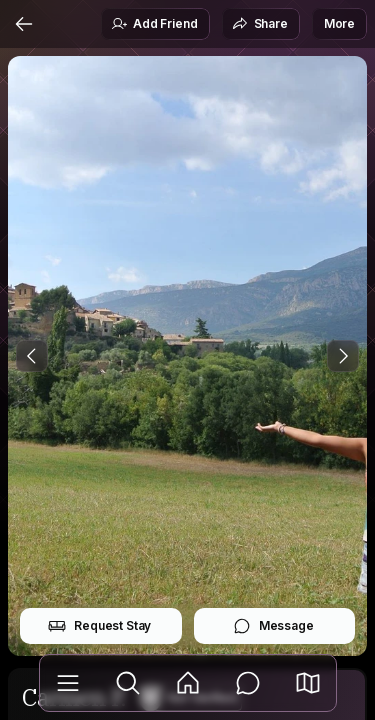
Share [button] (260, 24)
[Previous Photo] (32, 356)
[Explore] (128, 683)
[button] (308, 683)
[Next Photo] (343, 356)
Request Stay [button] (99, 626)
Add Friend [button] (154, 24)
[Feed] (188, 683)
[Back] (24, 24)
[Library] (68, 683)
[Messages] (248, 683)
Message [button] (273, 626)
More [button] (339, 23)
